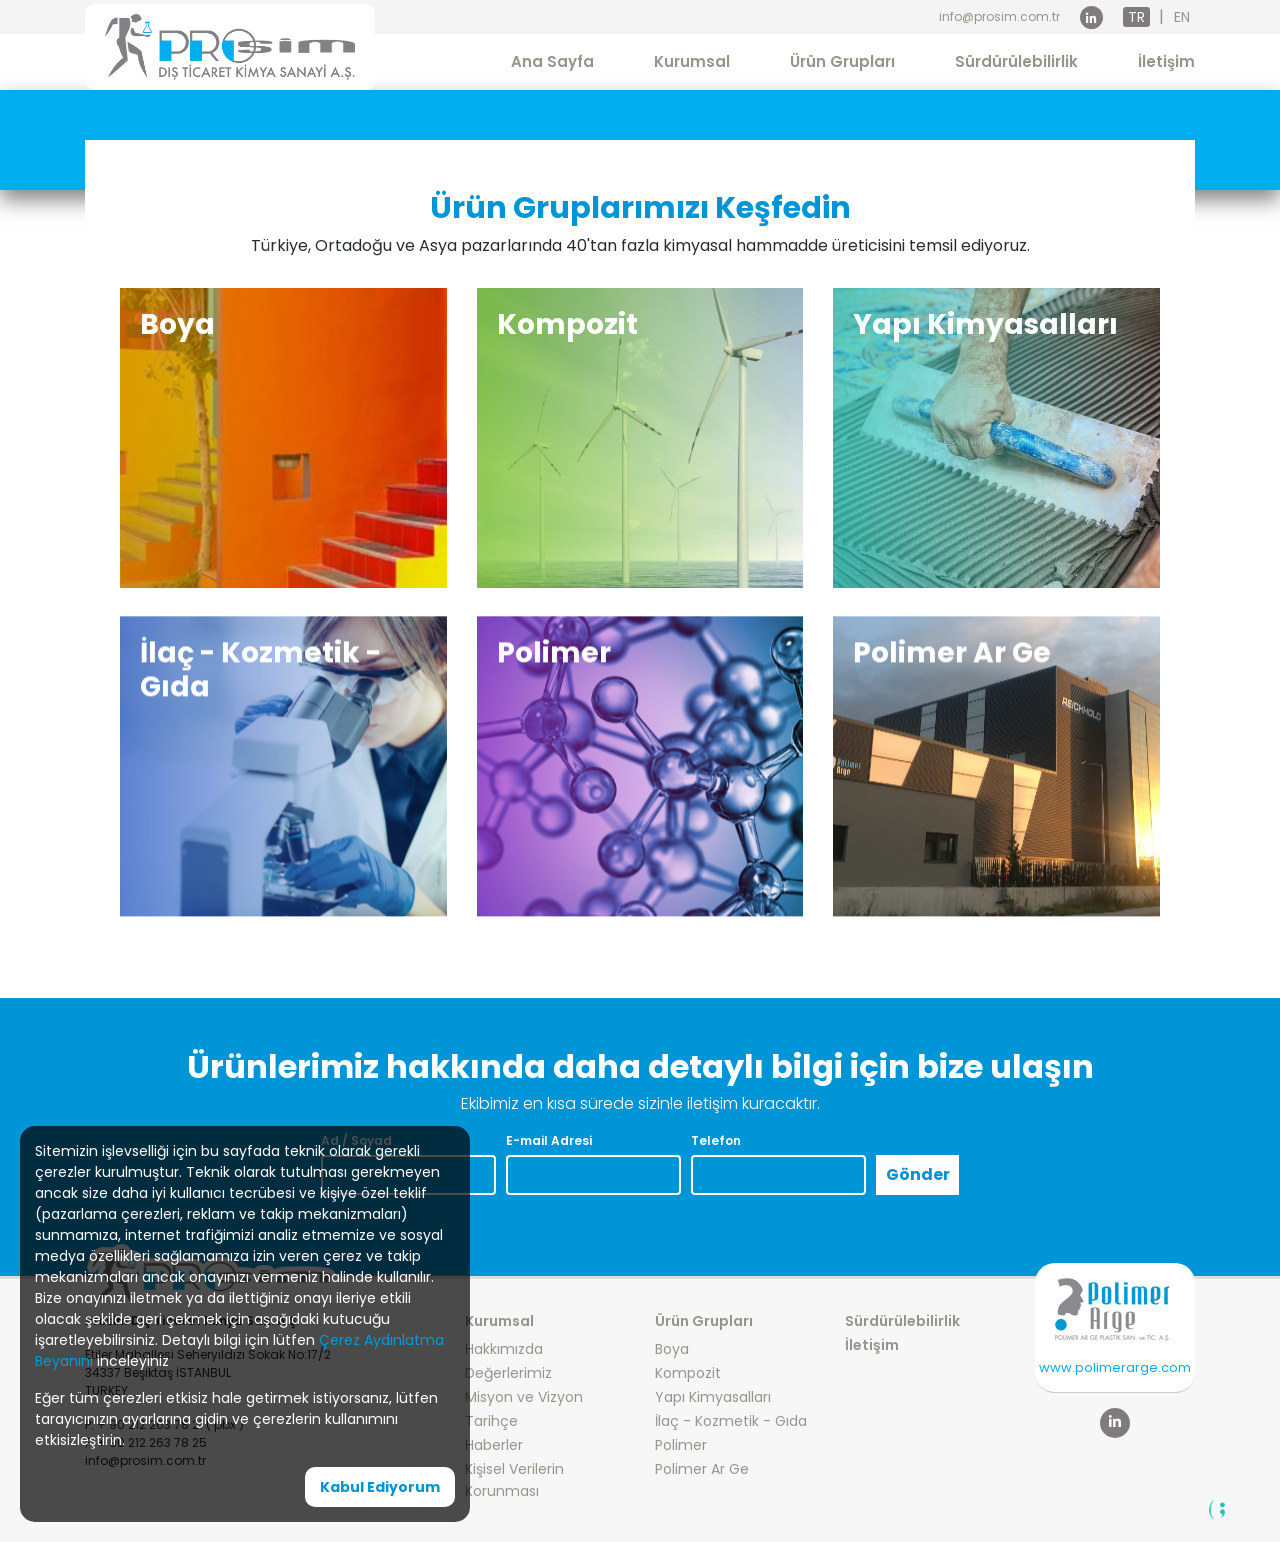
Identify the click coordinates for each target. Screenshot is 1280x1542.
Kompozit (688, 1373)
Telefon (716, 1140)
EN (1182, 17)
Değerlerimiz (508, 1373)
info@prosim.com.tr (999, 16)
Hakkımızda (504, 1349)
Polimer (681, 1445)
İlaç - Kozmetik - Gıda (731, 1421)
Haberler (494, 1445)
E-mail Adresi (549, 1140)
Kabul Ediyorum (380, 1487)
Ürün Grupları (842, 61)
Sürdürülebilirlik (1016, 61)
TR (1136, 17)
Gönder (918, 1174)
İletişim (1166, 61)
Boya (672, 1349)
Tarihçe (491, 1421)
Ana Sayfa (552, 61)
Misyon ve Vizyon (524, 1397)
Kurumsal (692, 61)
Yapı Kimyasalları (713, 1397)
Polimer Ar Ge (702, 1469)
